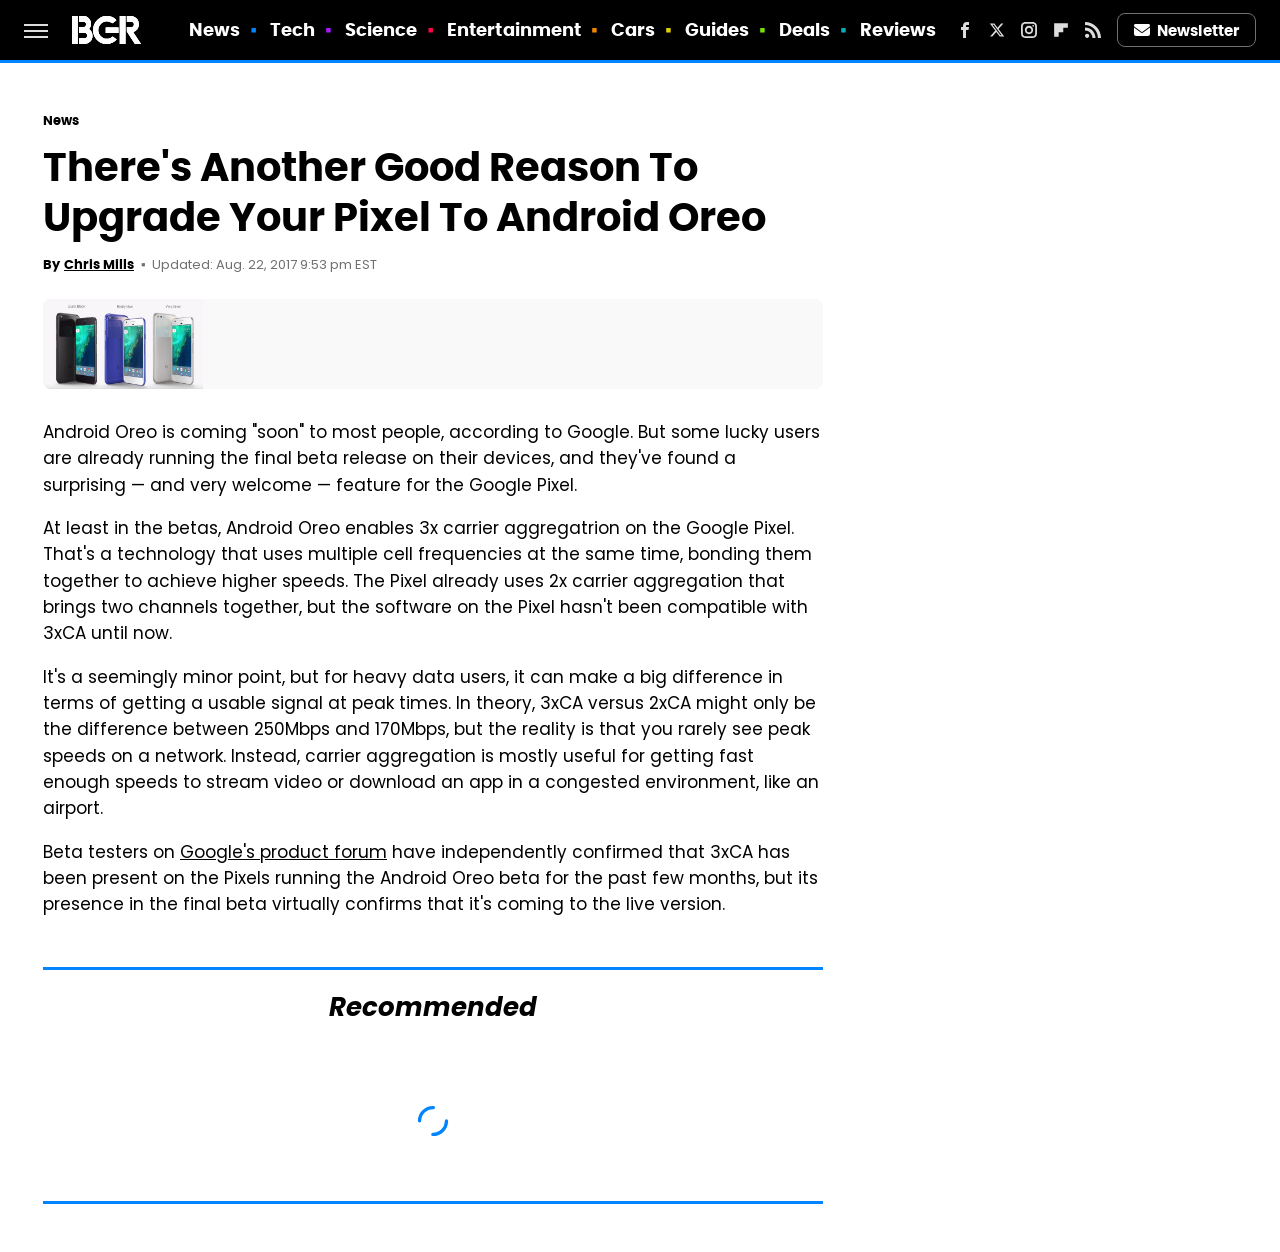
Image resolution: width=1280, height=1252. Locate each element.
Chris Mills (99, 264)
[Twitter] (997, 30)
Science (381, 29)
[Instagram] (1029, 30)
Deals (805, 29)
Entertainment (514, 29)
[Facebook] (965, 30)
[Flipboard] (1061, 30)
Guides (717, 29)
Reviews (898, 29)
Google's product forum (283, 854)
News (214, 29)
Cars (633, 29)
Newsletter (1187, 30)
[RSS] (1093, 30)
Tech (292, 29)
